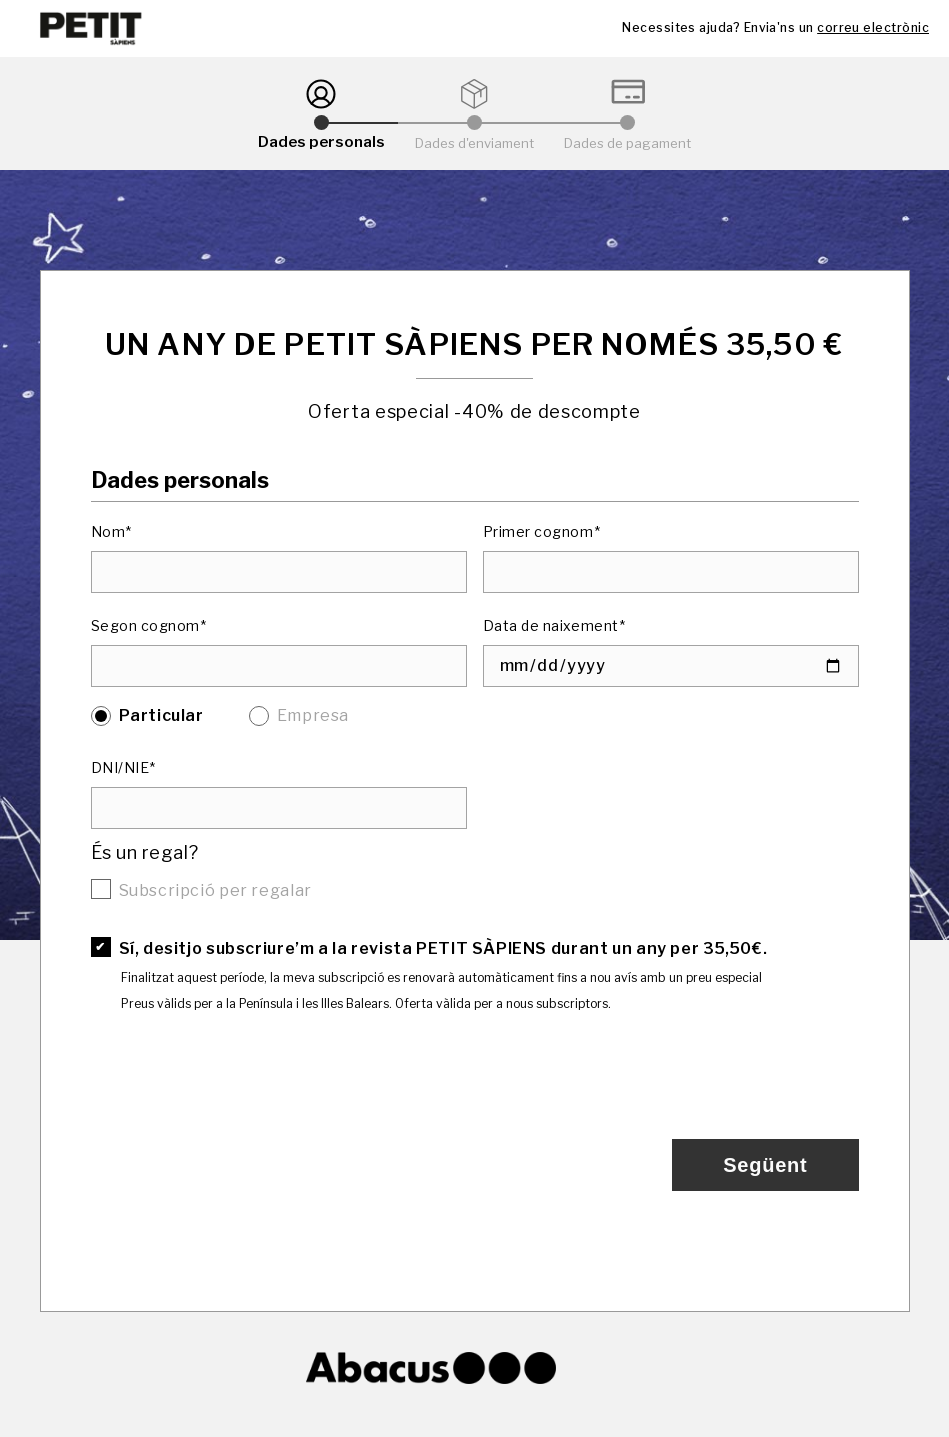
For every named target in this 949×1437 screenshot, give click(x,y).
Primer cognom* (542, 531)
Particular (161, 715)
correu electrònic (873, 27)
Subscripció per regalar (215, 890)
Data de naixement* (554, 625)
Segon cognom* (149, 625)
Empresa (313, 715)
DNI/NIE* (123, 767)
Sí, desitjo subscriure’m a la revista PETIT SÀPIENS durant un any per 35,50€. (443, 948)
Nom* (111, 531)
